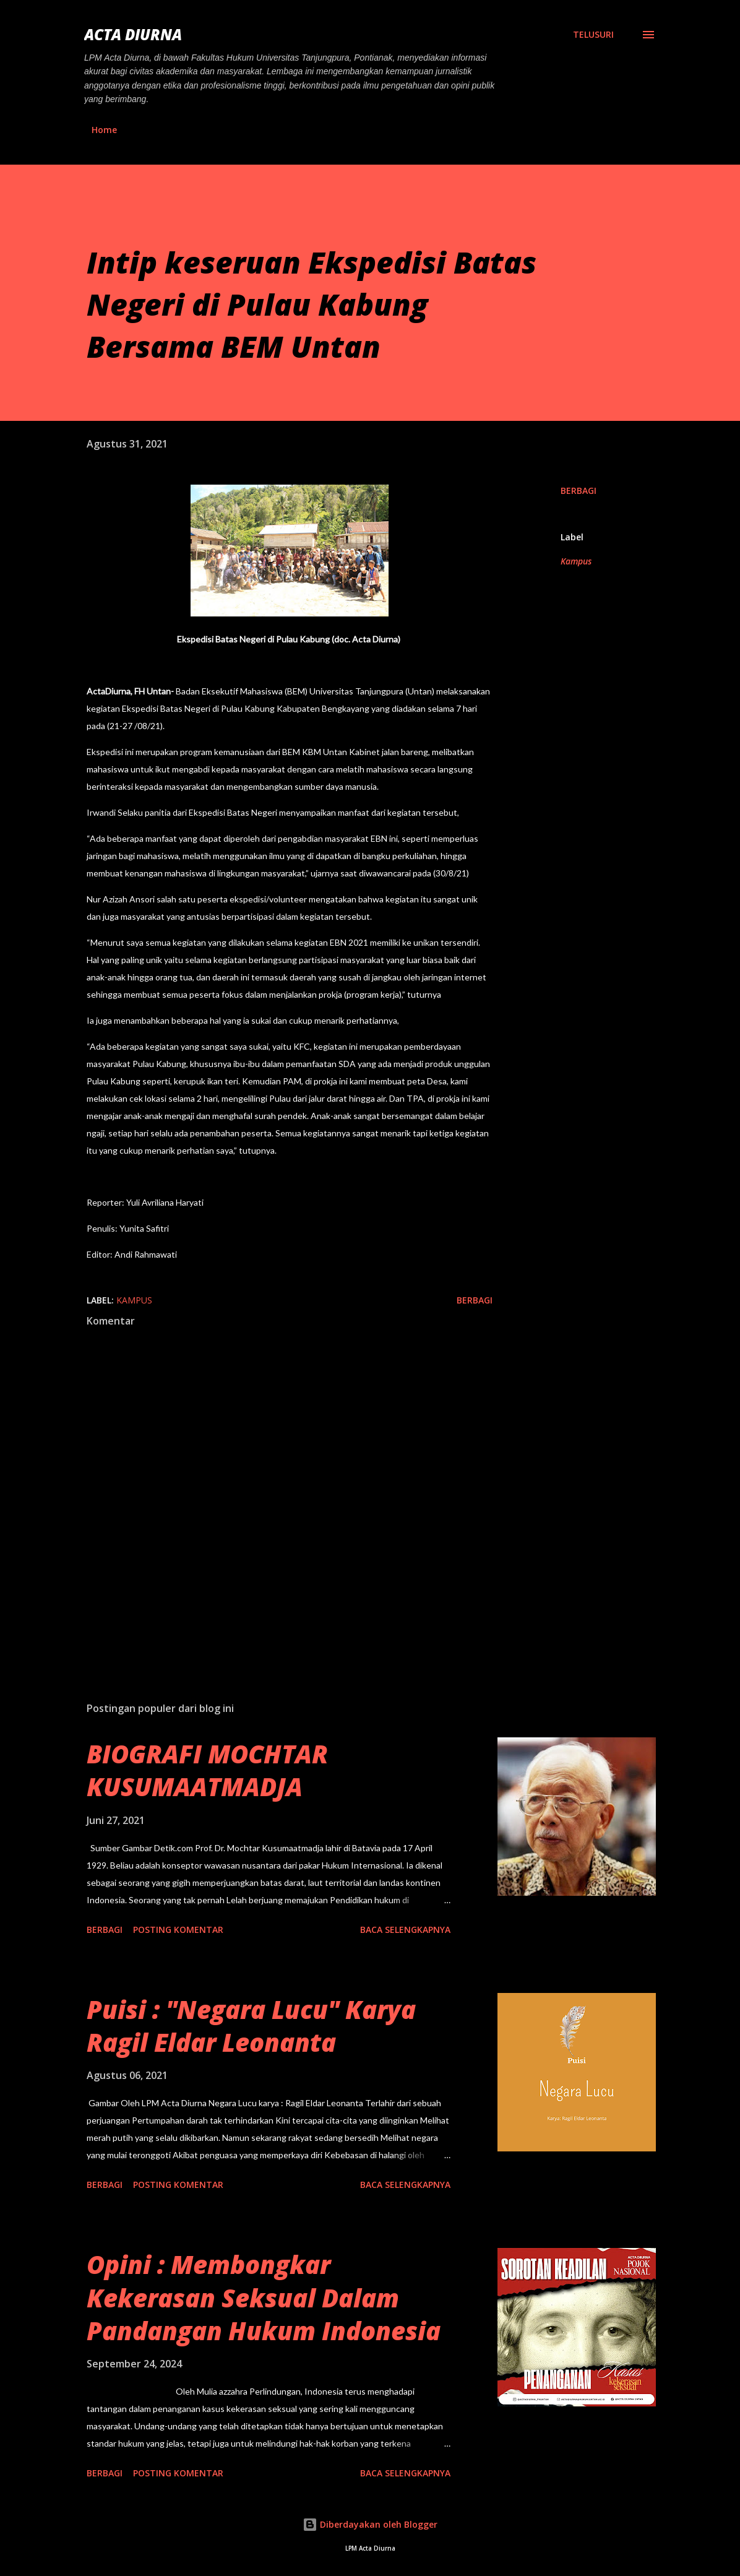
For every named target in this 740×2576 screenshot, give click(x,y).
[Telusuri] (593, 34)
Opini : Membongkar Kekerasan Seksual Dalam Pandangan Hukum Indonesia (264, 2297)
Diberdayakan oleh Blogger (370, 2524)
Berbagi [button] (578, 490)
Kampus (576, 561)
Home (104, 130)
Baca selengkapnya (405, 1929)
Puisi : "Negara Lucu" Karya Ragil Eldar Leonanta (251, 2025)
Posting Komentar (178, 1929)
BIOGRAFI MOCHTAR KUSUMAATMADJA (207, 1770)
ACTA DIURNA (133, 34)
